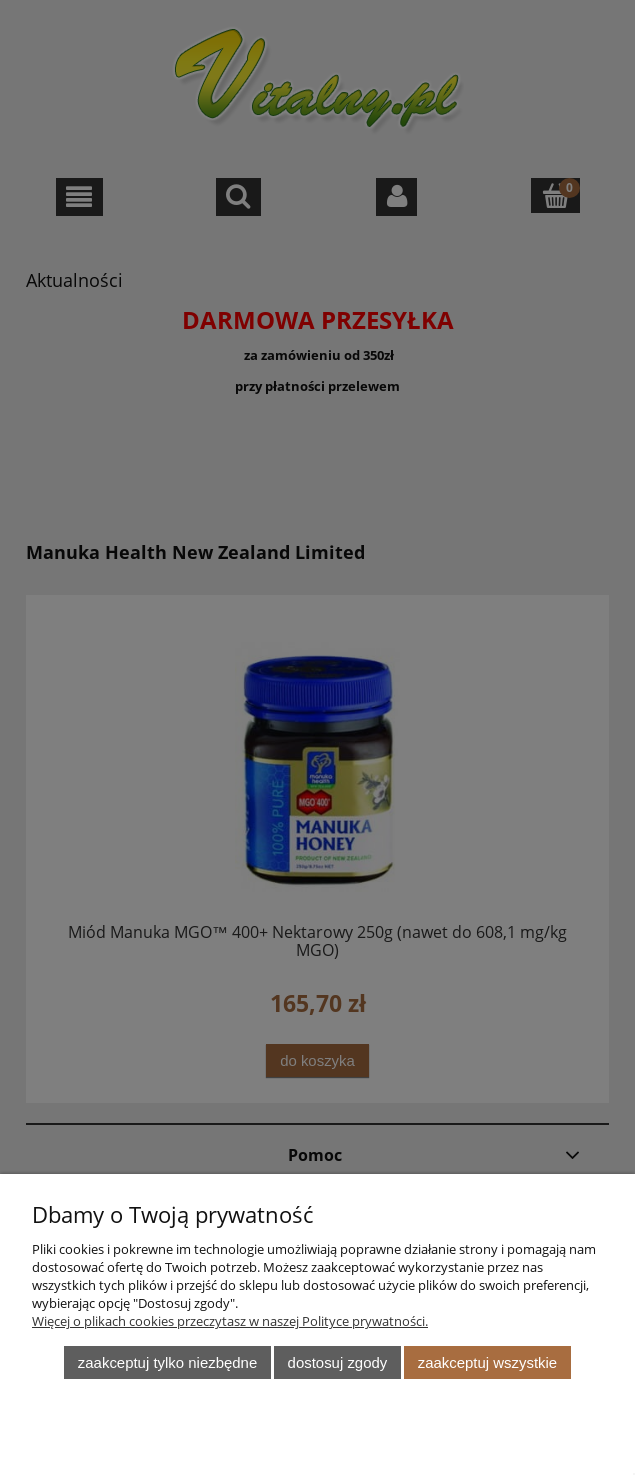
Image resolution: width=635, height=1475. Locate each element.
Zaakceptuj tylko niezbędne (167, 1362)
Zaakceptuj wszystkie (487, 1362)
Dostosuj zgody (338, 1362)
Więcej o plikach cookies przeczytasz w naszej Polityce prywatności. (230, 1321)
